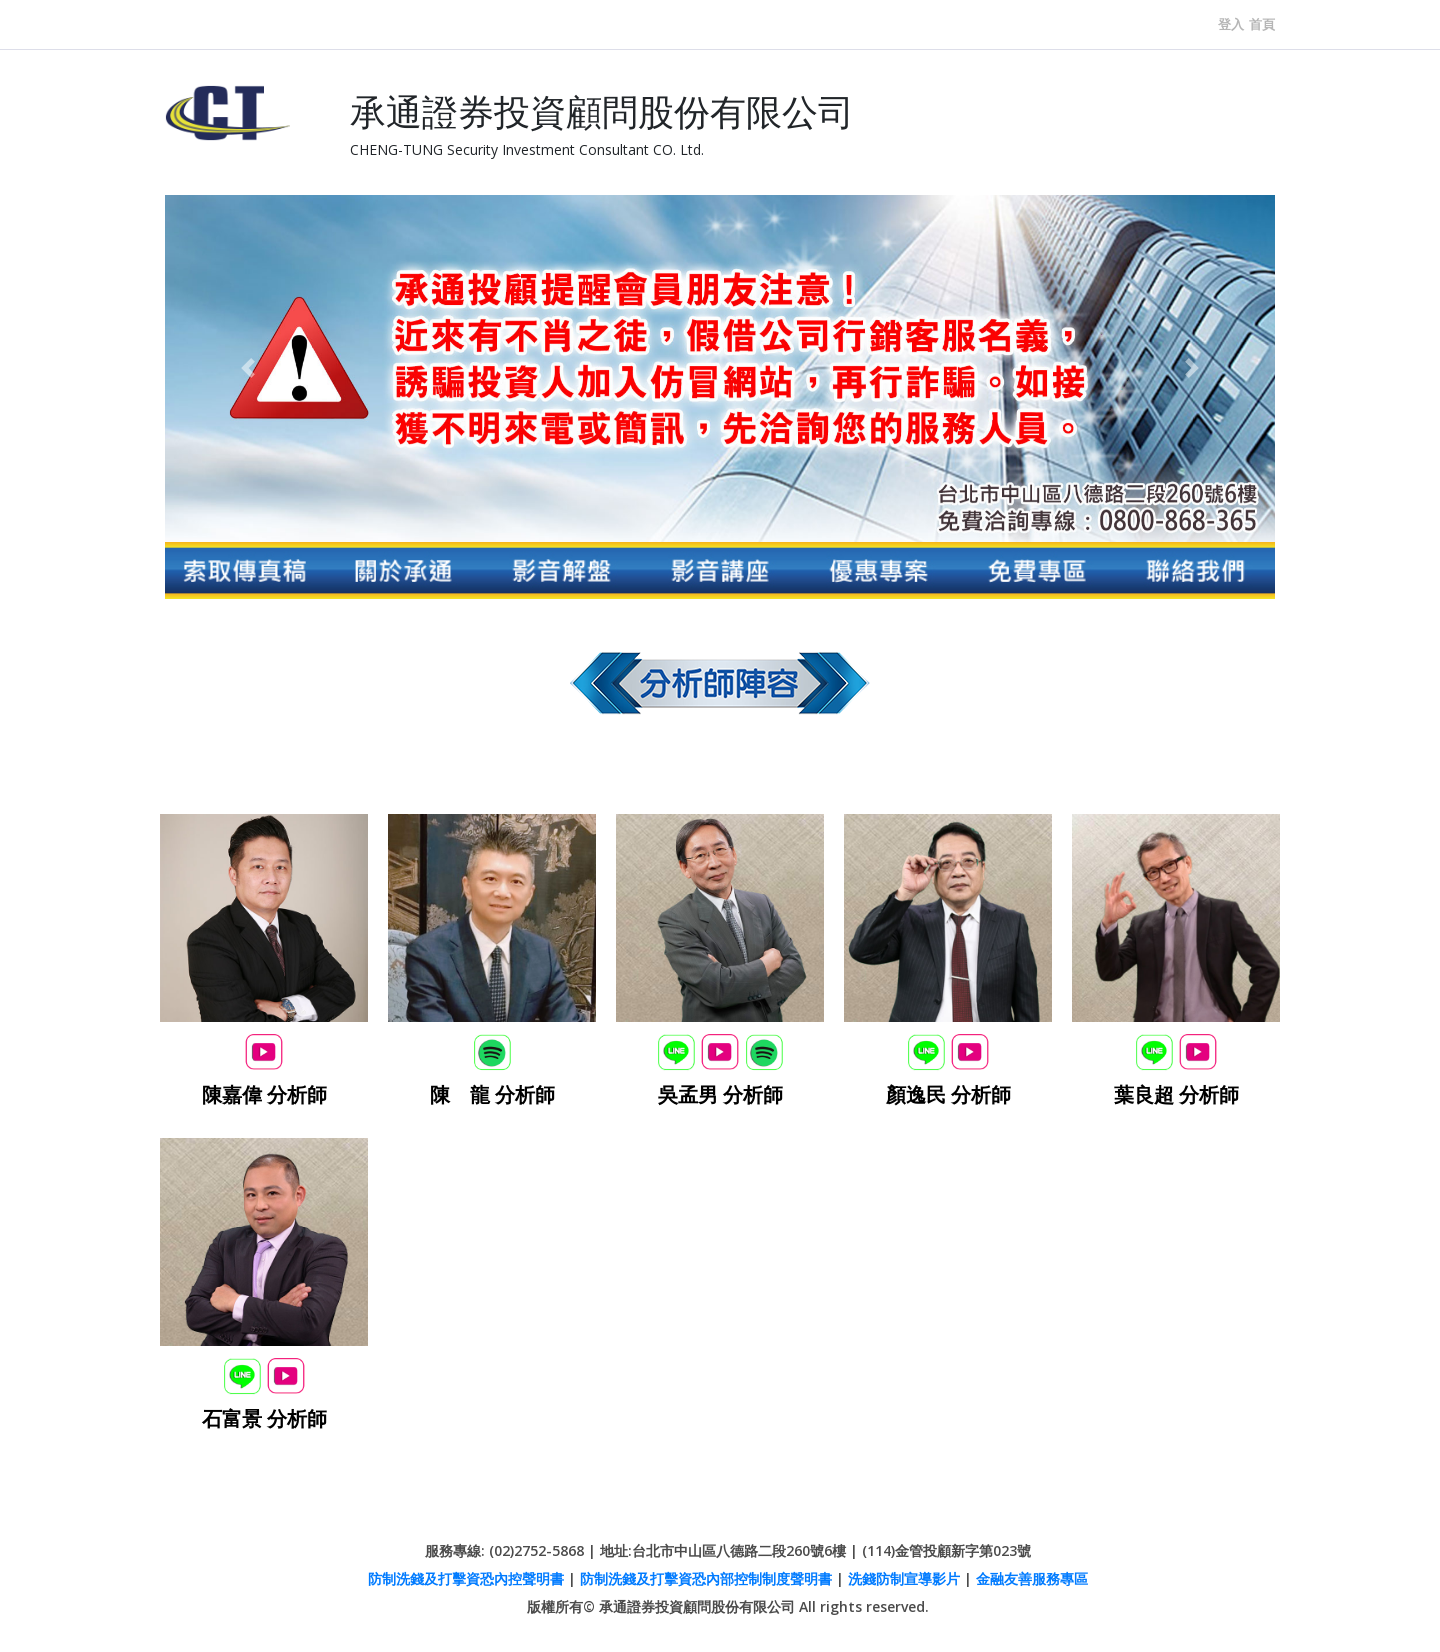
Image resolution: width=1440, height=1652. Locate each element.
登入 (1231, 24)
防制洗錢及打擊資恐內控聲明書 (466, 1578)
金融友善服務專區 (1032, 1578)
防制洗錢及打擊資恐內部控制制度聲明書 (706, 1578)
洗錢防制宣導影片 (904, 1578)
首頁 (1262, 24)
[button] (248, 368)
